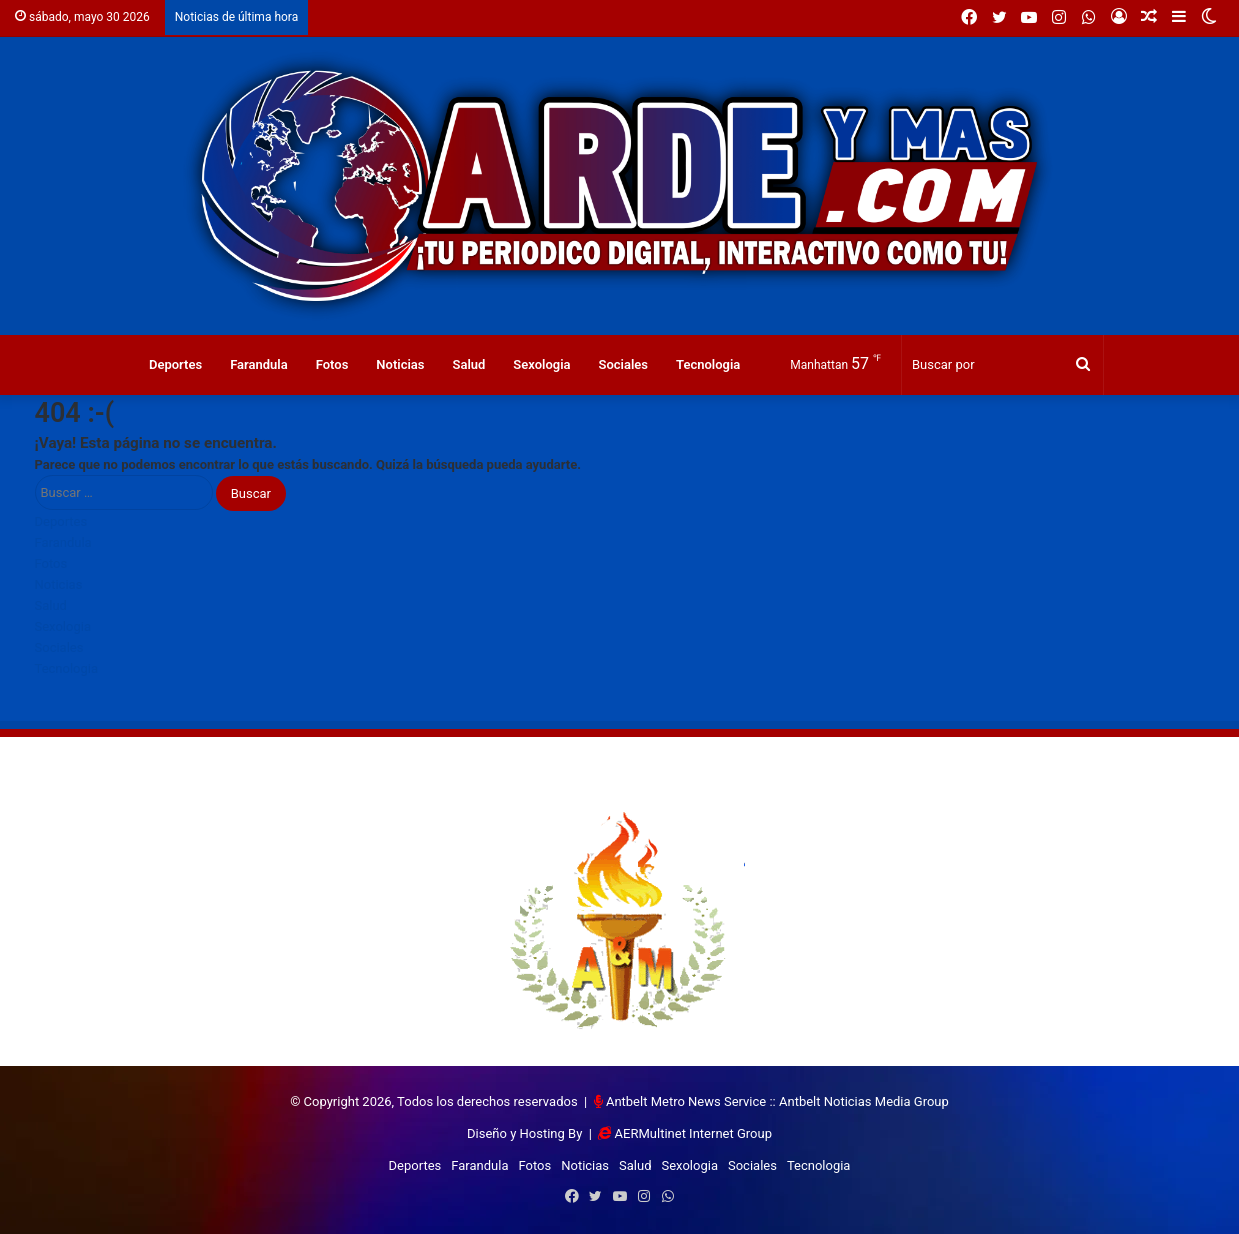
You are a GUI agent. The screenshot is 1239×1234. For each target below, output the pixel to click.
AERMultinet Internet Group (693, 1133)
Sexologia (541, 364)
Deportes (175, 364)
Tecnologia (708, 364)
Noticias (400, 364)
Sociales (624, 364)
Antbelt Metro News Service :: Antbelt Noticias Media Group (777, 1101)
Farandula (259, 364)
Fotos (332, 364)
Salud (468, 364)
